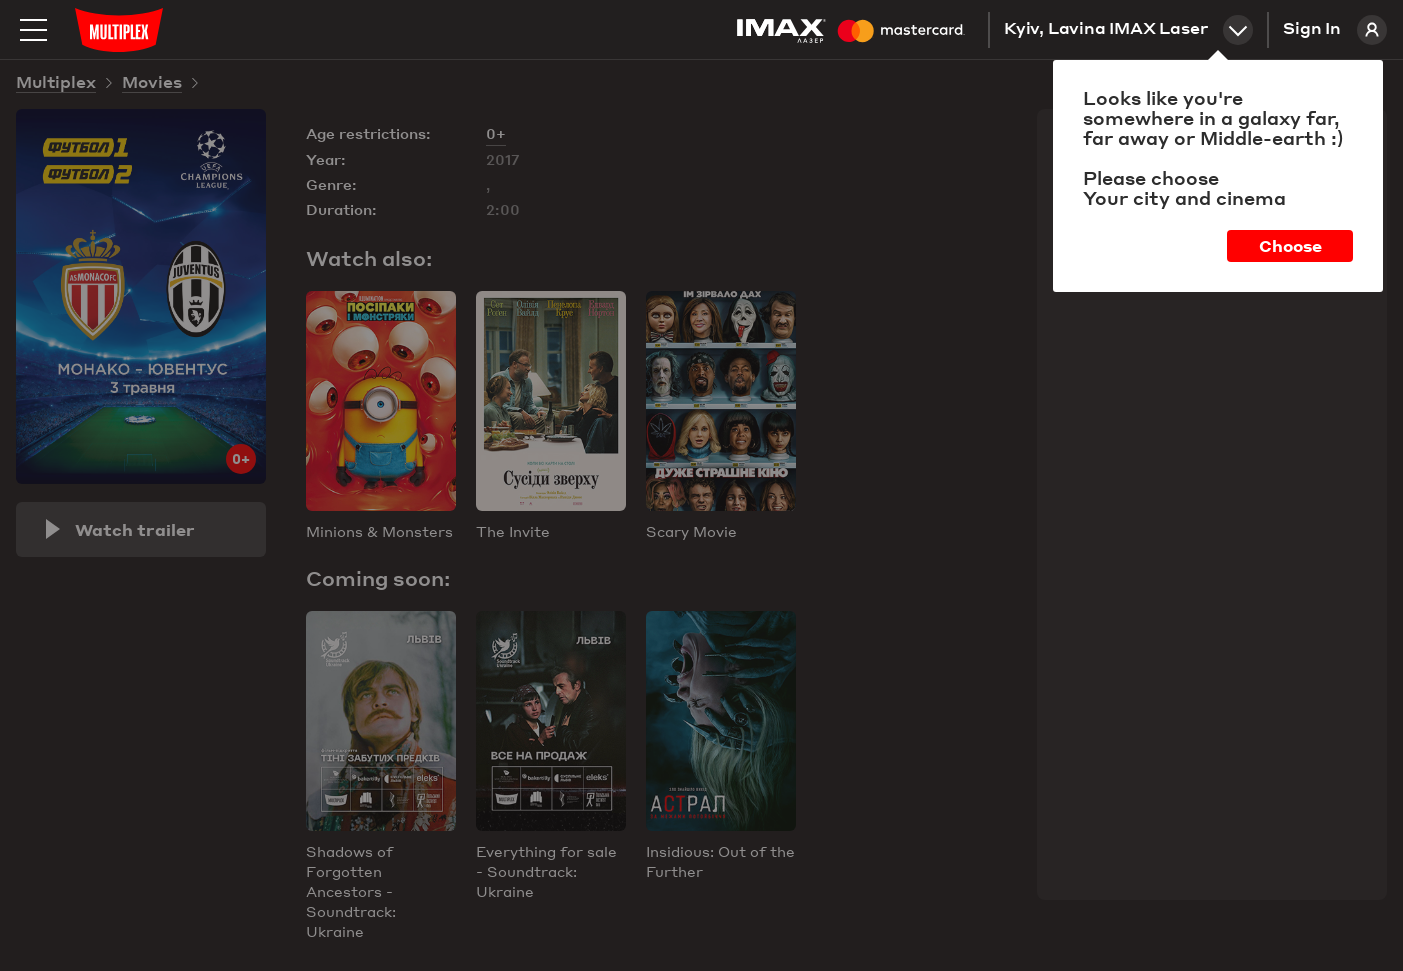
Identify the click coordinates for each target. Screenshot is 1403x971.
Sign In (1335, 30)
